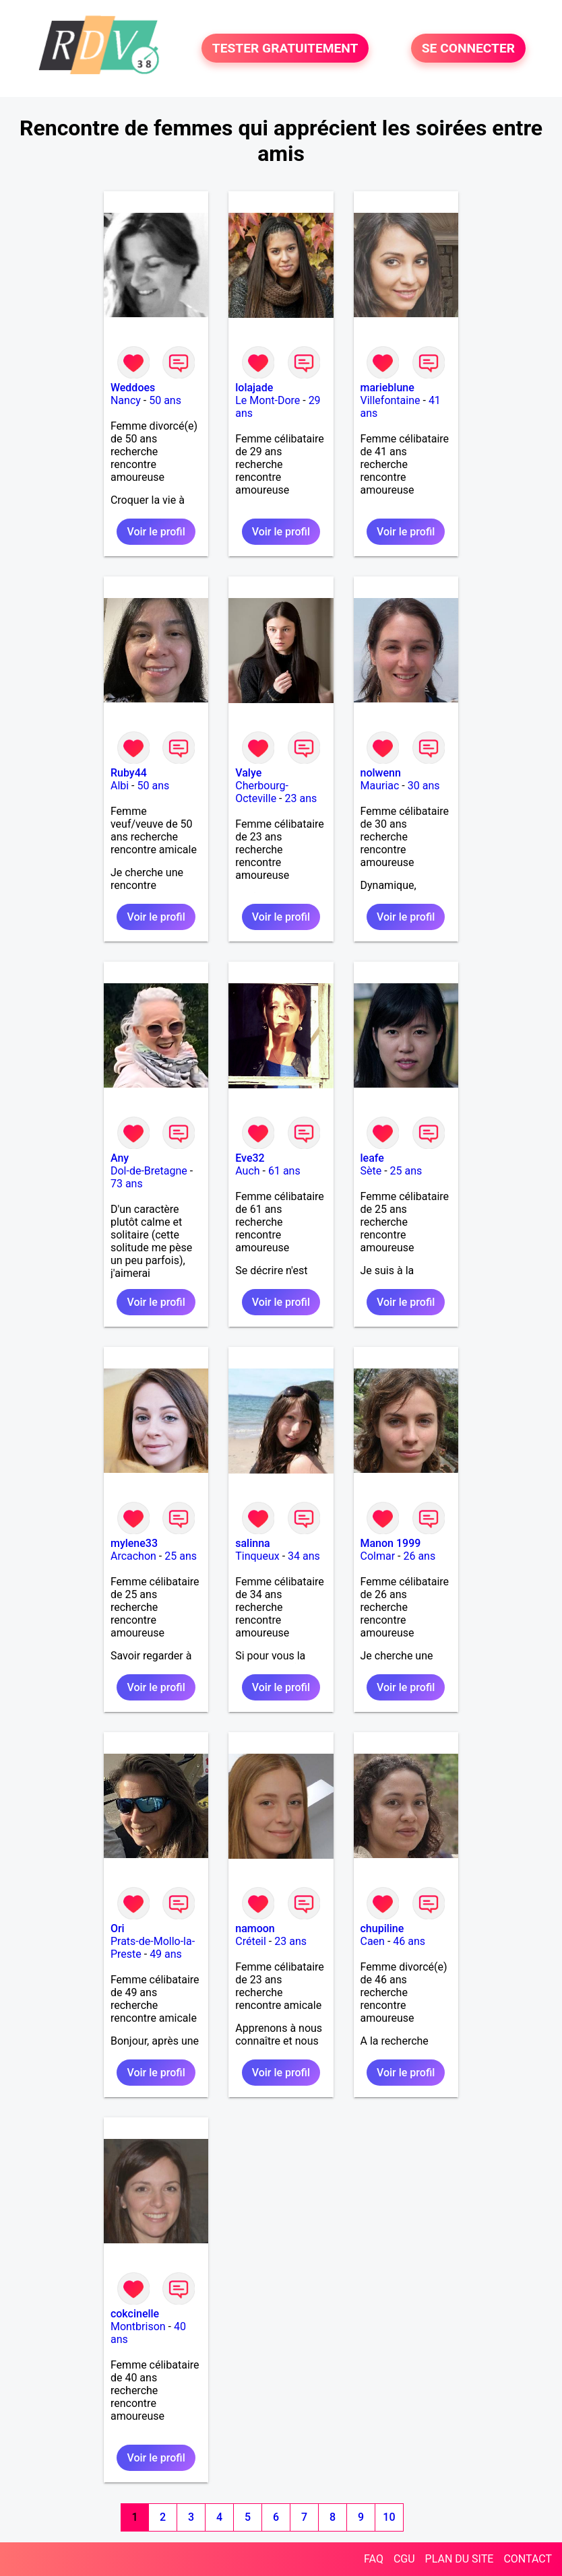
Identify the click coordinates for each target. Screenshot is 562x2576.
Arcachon (133, 1556)
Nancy (126, 400)
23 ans (300, 798)
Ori (118, 1928)
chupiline (382, 1928)
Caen (373, 1941)
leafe (372, 1158)
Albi (120, 785)
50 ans (165, 400)
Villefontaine (390, 400)
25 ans (406, 1170)
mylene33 (134, 1543)
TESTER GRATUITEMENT (285, 48)
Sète (371, 1170)
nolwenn (381, 772)
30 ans (424, 785)
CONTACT (527, 2558)
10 (389, 2517)
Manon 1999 (391, 1543)
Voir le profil (156, 531)
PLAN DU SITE (459, 2558)
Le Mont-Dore (267, 400)
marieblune (387, 387)
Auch (247, 1170)
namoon (255, 1928)
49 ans (166, 1954)
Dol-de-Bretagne (149, 1170)
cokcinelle (135, 2313)
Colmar (378, 1556)
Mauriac (380, 785)
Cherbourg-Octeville (261, 792)
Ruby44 (129, 772)
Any (120, 1158)
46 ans (409, 1941)
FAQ (373, 2558)
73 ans (127, 1183)
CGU (404, 2558)
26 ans (419, 1556)
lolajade (254, 387)
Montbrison (138, 2326)
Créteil (250, 1941)
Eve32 (249, 1158)
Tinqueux (257, 1556)
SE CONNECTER (468, 48)
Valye (248, 772)
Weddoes (133, 387)
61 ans (284, 1170)
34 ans (304, 1556)
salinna (252, 1543)
